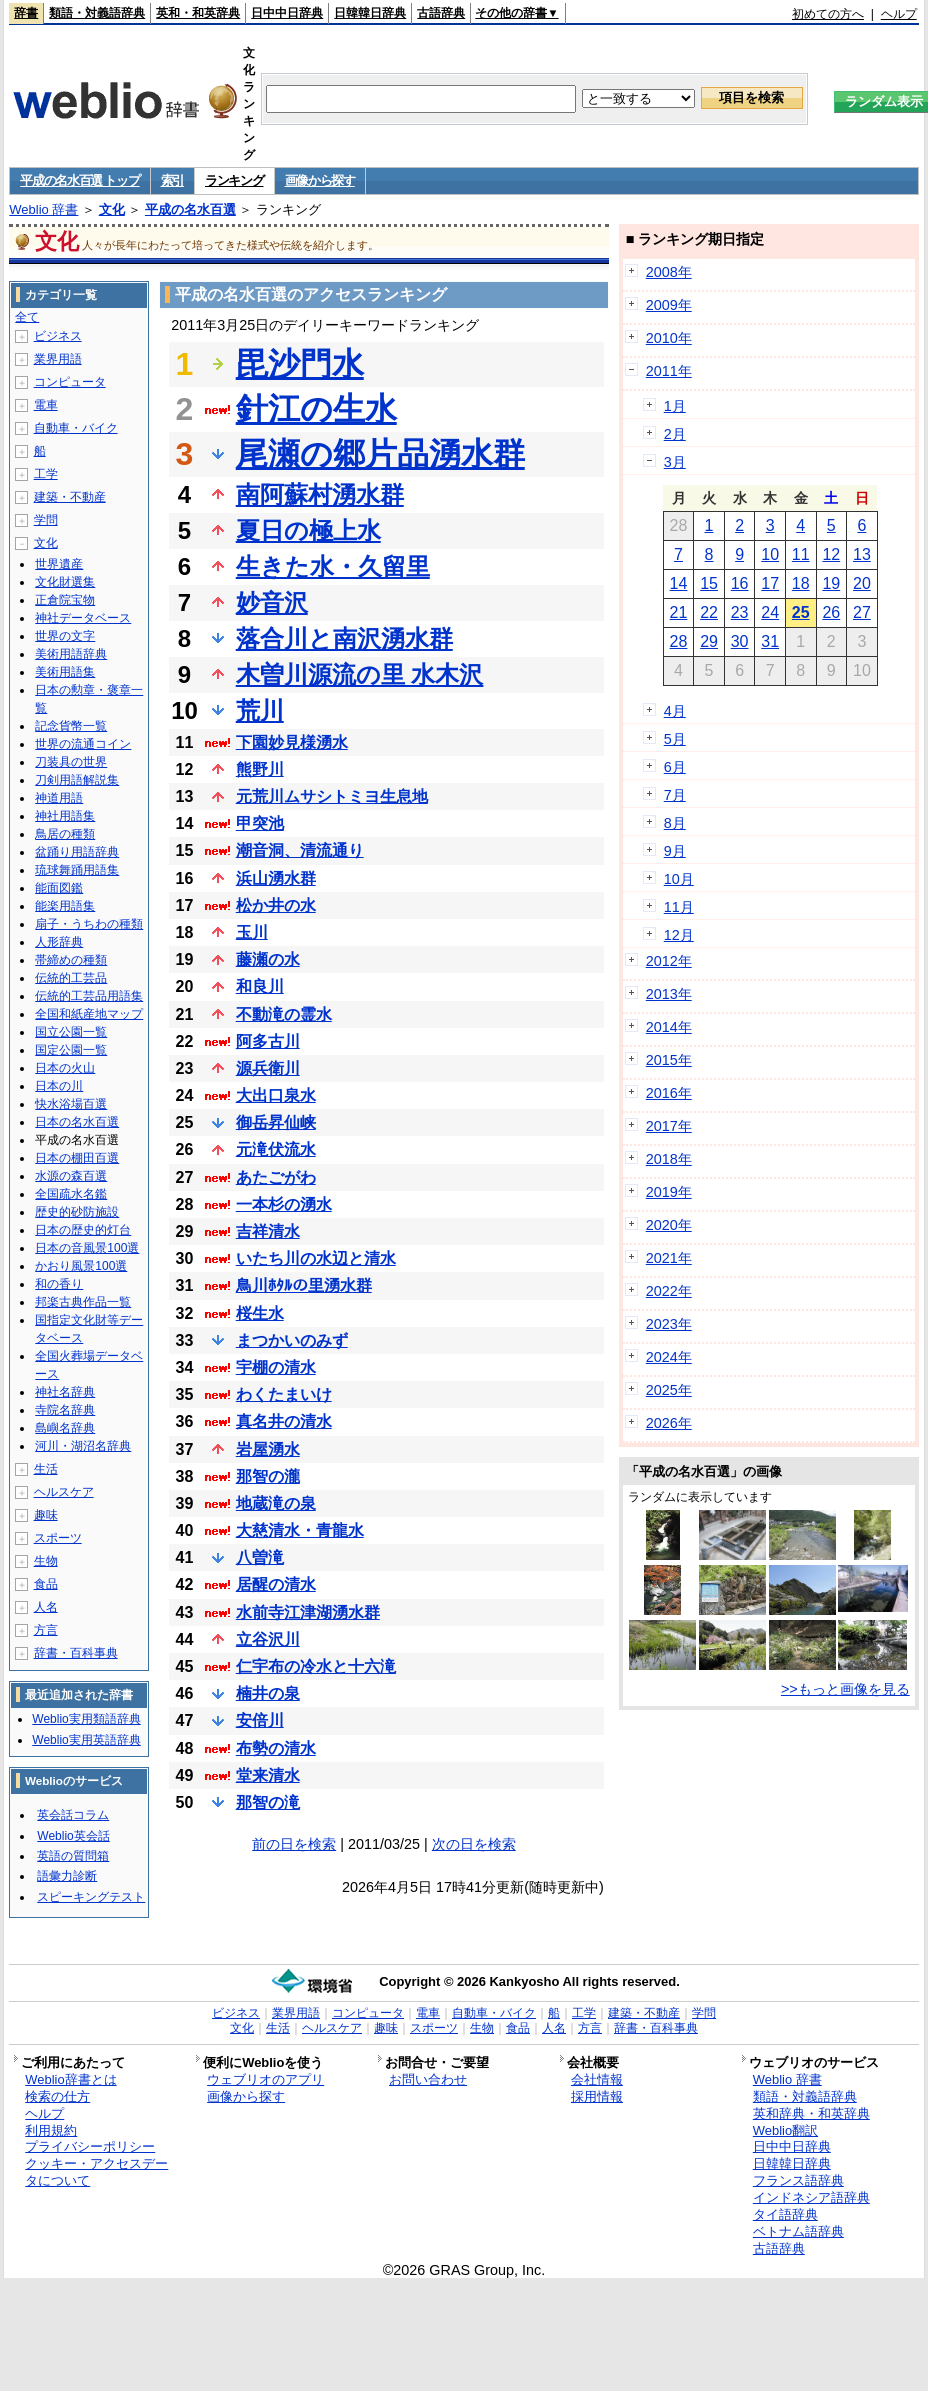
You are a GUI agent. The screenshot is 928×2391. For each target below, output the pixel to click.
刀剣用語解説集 (77, 780)
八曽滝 (260, 1557)
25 (801, 612)
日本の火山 (65, 1068)
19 (831, 583)
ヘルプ (899, 14)
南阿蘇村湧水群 (320, 494)
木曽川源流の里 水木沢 (360, 674)
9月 (675, 851)
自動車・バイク (76, 428)
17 (770, 583)
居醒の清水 (276, 1584)
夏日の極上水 (308, 530)
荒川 (260, 710)
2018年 (669, 1159)
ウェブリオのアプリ (265, 2079)
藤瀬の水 (268, 959)
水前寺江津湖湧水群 (308, 1612)
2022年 (669, 1291)
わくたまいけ (284, 1394)
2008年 (669, 272)
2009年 (669, 305)
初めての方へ (828, 14)
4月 (675, 711)
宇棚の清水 (276, 1367)
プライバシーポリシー (90, 2146)
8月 (675, 823)
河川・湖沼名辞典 (83, 1446)
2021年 (669, 1258)
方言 (46, 1630)
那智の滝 (268, 1802)
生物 (46, 1561)
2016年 (669, 1093)
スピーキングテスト (91, 1897)
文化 (112, 209)
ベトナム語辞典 (798, 2231)
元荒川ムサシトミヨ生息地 (332, 796)
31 (770, 641)
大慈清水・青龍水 (300, 1530)
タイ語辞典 (785, 2214)
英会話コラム (73, 1815)
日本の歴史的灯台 (83, 1230)
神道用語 (59, 798)
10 (770, 554)
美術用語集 (65, 672)
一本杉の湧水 (284, 1204)
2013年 (669, 994)
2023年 (669, 1324)
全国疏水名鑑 (71, 1194)
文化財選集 (65, 582)
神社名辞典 (65, 1392)
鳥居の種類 (65, 834)
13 (862, 554)
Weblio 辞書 (43, 209)
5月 (675, 739)
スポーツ (58, 1538)
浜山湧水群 (276, 878)
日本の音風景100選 (87, 1248)
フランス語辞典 (798, 2180)
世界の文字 (65, 636)
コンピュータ (70, 382)
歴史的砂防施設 (77, 1212)
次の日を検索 (474, 1844)
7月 (675, 795)
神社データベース (83, 618)
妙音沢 (272, 602)
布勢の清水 (276, 1748)
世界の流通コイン (83, 744)
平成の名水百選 (190, 209)
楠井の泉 (268, 1693)
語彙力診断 (67, 1876)
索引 (172, 180)
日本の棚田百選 (77, 1158)
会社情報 (597, 2079)
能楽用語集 (65, 906)
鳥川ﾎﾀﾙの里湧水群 (304, 1285)
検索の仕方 (57, 2096)
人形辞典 (59, 942)
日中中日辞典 (287, 13)
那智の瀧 (268, 1476)
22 (709, 612)
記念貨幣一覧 (71, 726)
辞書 (26, 13)
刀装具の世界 (71, 762)
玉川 (252, 932)
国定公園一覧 (71, 1050)
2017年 (669, 1126)
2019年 (669, 1192)
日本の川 (59, 1086)
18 (801, 583)
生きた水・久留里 (333, 566)
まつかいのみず (292, 1340)
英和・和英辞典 (198, 13)
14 (679, 583)
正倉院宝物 (65, 600)
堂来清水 (268, 1775)
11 (801, 554)
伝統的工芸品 (71, 978)
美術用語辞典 (71, 654)
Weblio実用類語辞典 (86, 1719)
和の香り (59, 1284)
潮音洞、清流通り (300, 850)
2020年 (669, 1225)
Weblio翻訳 (785, 2130)
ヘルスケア (64, 1492)
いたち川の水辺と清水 (316, 1258)
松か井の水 (276, 905)
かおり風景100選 (81, 1266)
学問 (46, 520)
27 (862, 612)
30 (740, 641)
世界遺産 (59, 564)
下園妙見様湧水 (292, 742)
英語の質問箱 (73, 1856)
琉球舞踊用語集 (77, 870)
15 (709, 583)
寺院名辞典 (65, 1410)
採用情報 (597, 2096)
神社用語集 (65, 816)
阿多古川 (268, 1041)
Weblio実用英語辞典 (86, 1740)
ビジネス (58, 336)
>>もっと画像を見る (845, 1689)
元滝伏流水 (276, 1149)
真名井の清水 (284, 1421)
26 (831, 612)
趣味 (46, 1515)
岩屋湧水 (268, 1449)
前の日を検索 (294, 1844)
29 (709, 641)
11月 (679, 907)
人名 (46, 1607)
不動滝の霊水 (284, 1014)
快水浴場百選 (71, 1104)
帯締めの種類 (71, 960)
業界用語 (58, 359)
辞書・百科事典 (76, 1653)
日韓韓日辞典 (370, 13)
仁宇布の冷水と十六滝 (316, 1666)
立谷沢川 (268, 1639)
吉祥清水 (268, 1231)
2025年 (669, 1390)
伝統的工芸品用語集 (89, 996)
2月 (675, 434)
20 (862, 583)
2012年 (669, 961)
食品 (46, 1584)
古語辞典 (441, 13)
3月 (675, 462)
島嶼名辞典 (65, 1428)
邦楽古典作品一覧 (83, 1302)
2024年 (669, 1357)
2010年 (669, 338)
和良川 (260, 986)
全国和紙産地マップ (89, 1014)
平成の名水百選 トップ (79, 180)
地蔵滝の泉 (276, 1503)
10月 (679, 879)
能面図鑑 (59, 888)
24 (770, 612)
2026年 (669, 1423)
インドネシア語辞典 (811, 2197)
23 (740, 612)
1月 (675, 406)
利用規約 (51, 2130)
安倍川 (260, 1720)
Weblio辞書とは (70, 2079)
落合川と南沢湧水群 (344, 638)
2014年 (669, 1027)
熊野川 (260, 769)
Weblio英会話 (73, 1836)
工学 (46, 474)
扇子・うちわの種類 (89, 924)
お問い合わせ (428, 2079)
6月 (675, 767)
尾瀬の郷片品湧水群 (380, 454)
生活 (46, 1469)
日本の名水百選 (77, 1122)
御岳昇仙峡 (276, 1122)
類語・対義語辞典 (97, 13)
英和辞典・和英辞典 (811, 2113)
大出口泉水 (276, 1095)
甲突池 (260, 823)
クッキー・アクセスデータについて (96, 2172)
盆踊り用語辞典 (77, 852)
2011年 (669, 371)
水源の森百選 (71, 1176)
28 (679, 641)
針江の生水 (316, 409)
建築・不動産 (70, 497)
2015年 (669, 1060)
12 (831, 554)
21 (679, 612)
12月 (679, 935)
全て (27, 317)
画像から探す (320, 180)
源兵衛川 (268, 1068)
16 (740, 583)
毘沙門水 (300, 364)
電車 (46, 405)
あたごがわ (276, 1177)
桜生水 (260, 1313)
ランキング (234, 180)
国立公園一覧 (71, 1032)
